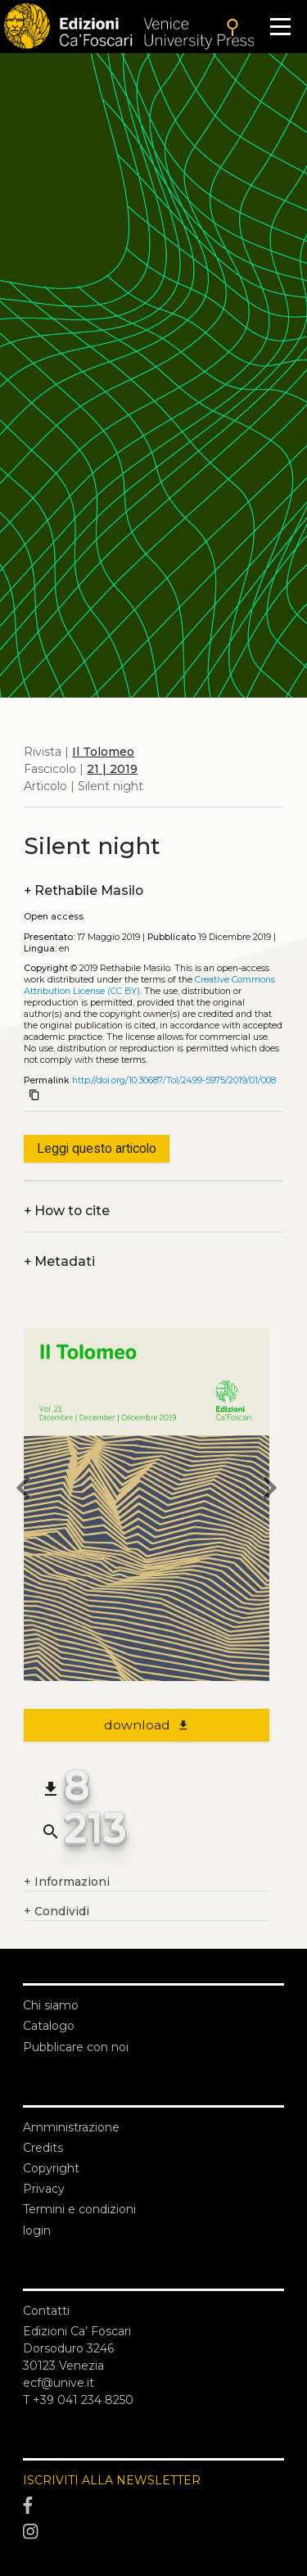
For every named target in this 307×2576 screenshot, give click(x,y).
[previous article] (24, 1490)
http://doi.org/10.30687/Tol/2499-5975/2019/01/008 (174, 1080)
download (147, 1725)
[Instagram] (153, 2532)
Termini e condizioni (79, 2209)
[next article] (269, 1490)
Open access (54, 916)
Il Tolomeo (103, 751)
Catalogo (48, 2025)
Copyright (51, 2168)
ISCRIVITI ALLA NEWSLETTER (112, 2480)
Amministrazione (71, 2127)
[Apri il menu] (280, 26)
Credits (43, 2147)
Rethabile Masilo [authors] (83, 890)
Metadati (59, 1261)
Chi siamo (51, 2005)
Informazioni (67, 1882)
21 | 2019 (112, 769)
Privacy (44, 2188)
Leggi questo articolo (96, 1148)
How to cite (67, 1211)
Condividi (56, 1911)
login (37, 2230)
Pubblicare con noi (76, 2047)
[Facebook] (153, 2505)
